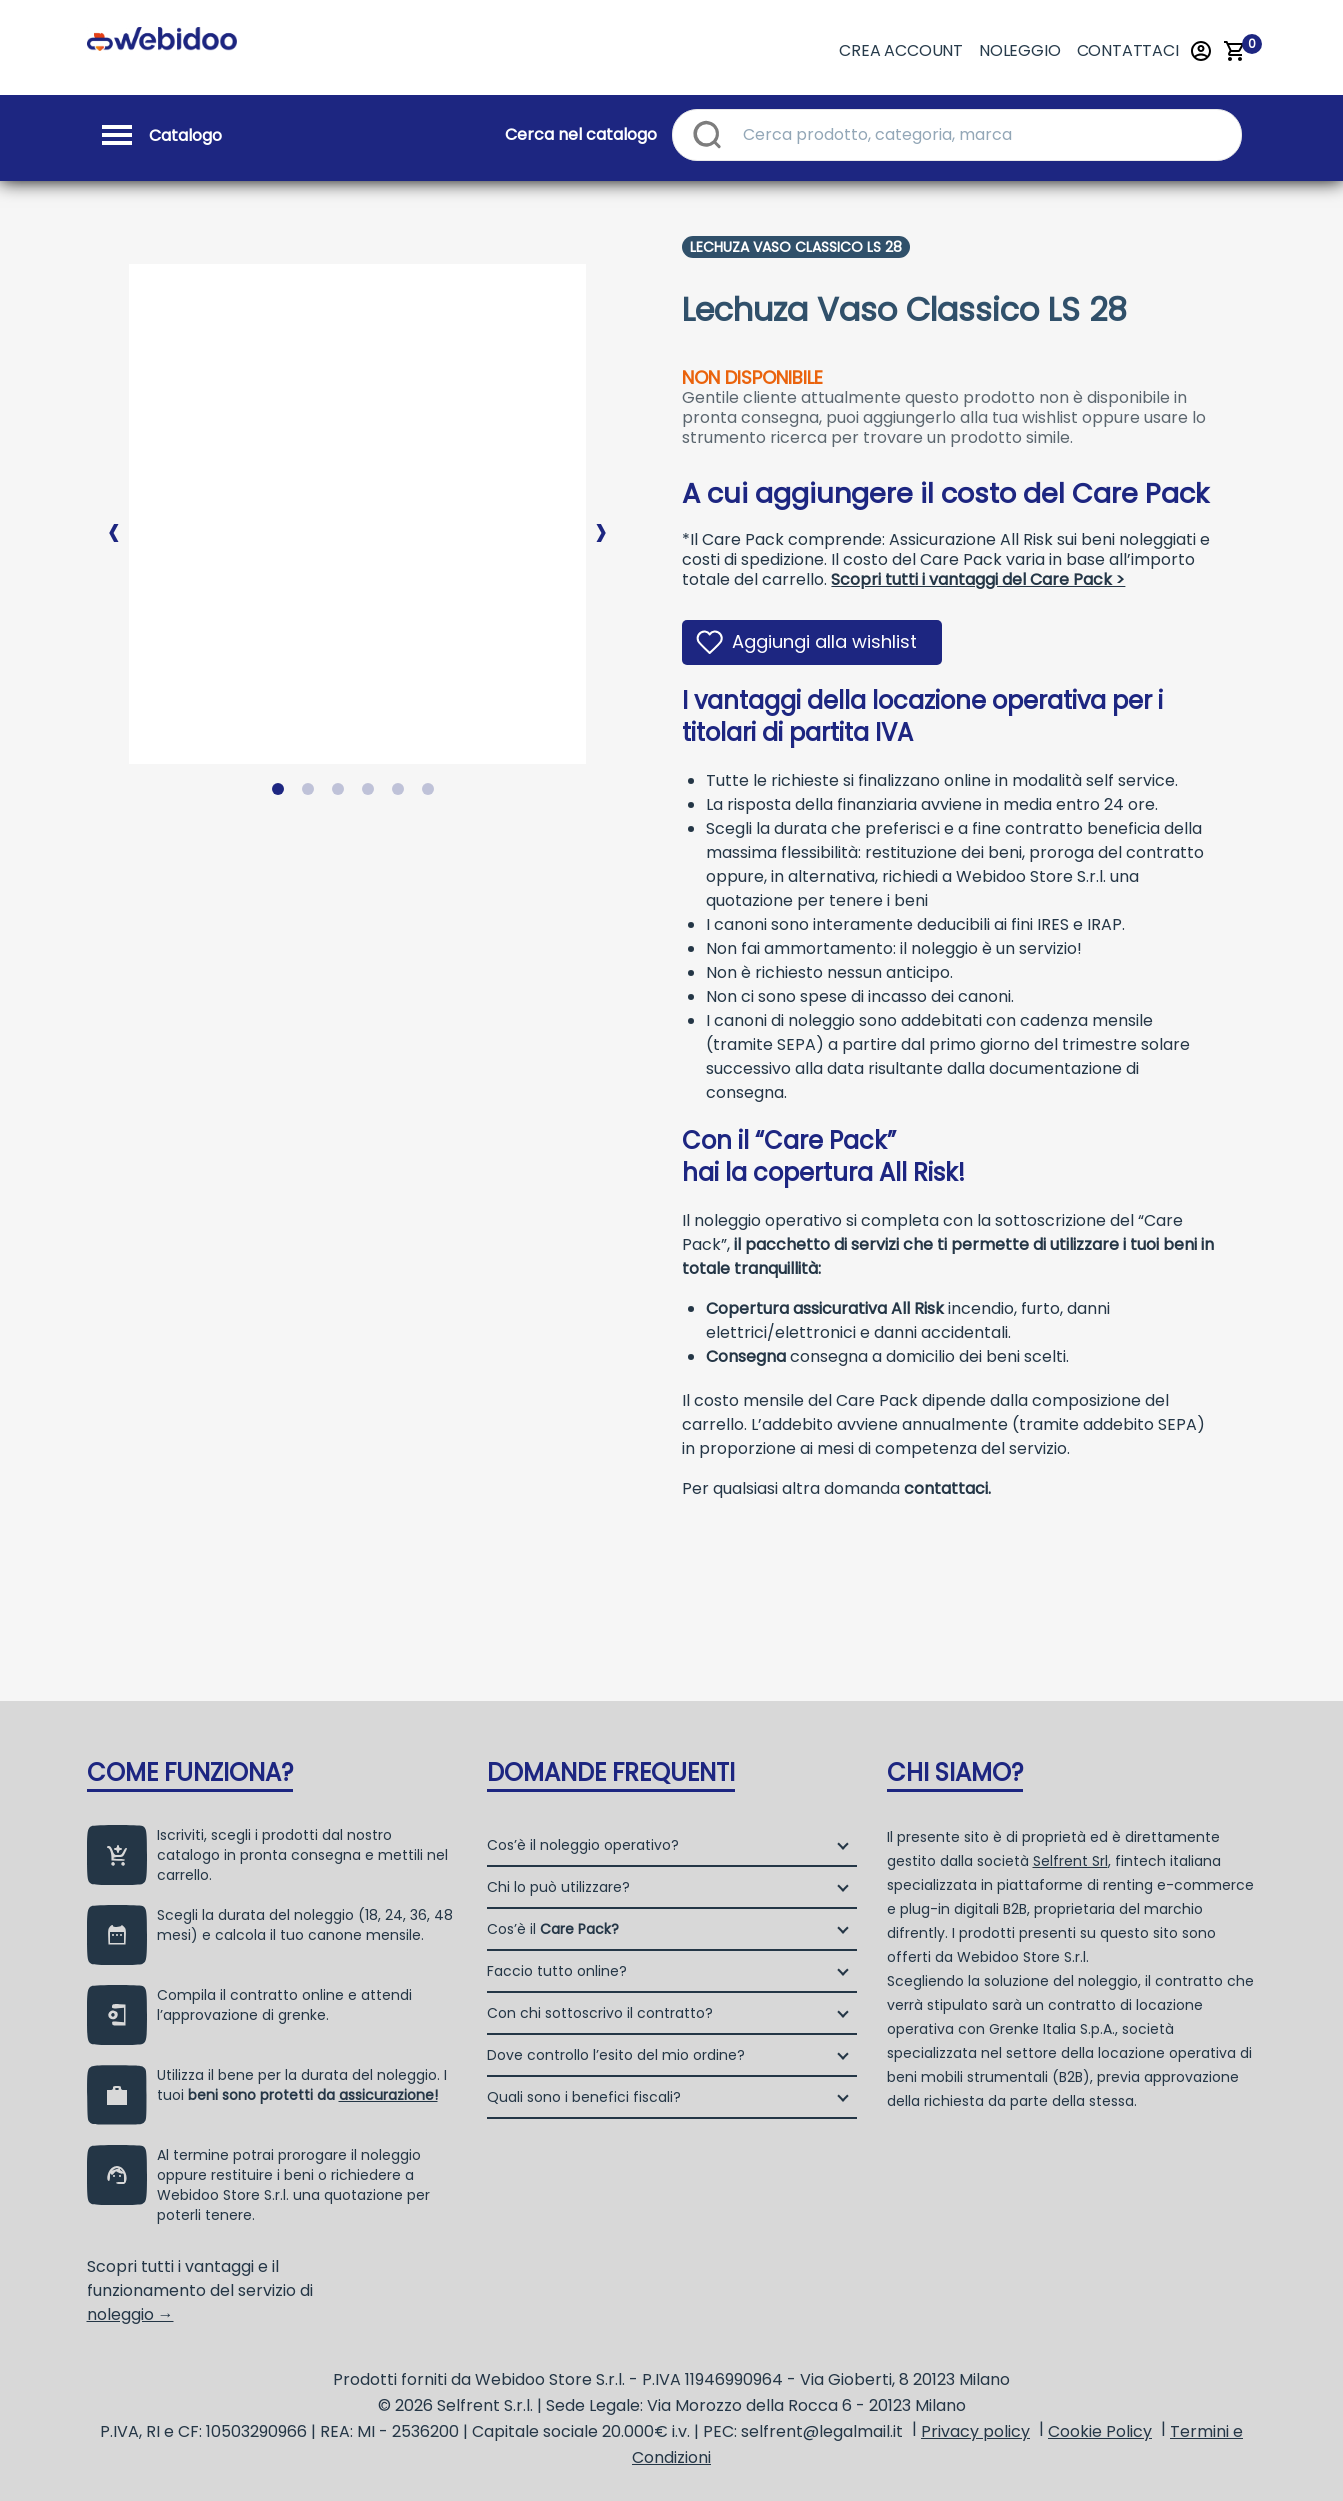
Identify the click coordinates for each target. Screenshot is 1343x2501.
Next (601, 516)
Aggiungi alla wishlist (824, 641)
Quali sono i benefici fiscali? (584, 2097)
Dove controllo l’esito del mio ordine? (616, 2055)
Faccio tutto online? (557, 1971)
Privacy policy (975, 2431)
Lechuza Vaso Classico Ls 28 (796, 247)
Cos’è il (553, 1929)
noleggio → (130, 2314)
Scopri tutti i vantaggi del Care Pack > (978, 579)
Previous (114, 516)
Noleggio (1019, 50)
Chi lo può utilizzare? (558, 1887)
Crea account (901, 50)
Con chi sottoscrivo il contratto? (600, 2013)
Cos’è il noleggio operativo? (583, 1845)
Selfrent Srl (1070, 1861)
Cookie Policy (1100, 2431)
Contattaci (1128, 50)
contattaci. (947, 1488)
